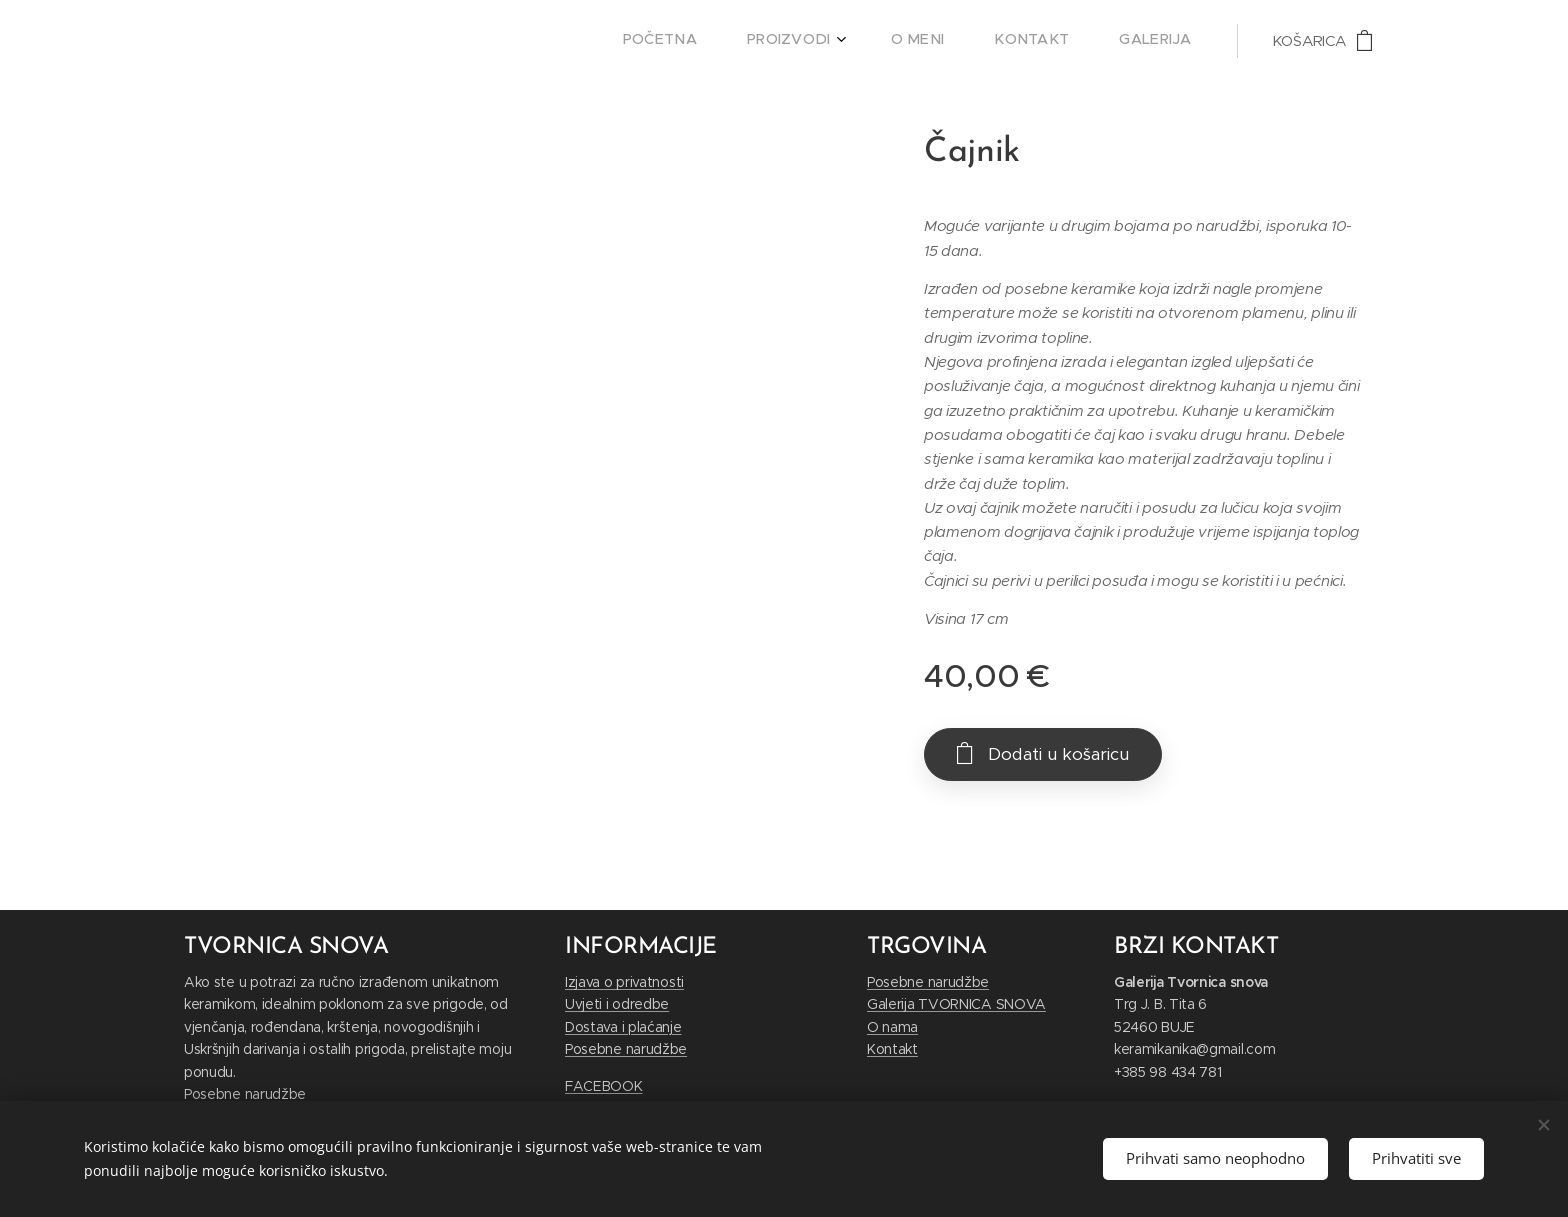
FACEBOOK (604, 1086)
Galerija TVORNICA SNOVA (956, 1005)
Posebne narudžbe (245, 1094)
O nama (892, 1027)
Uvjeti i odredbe (617, 1005)
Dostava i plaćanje (623, 1027)
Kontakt (892, 1050)
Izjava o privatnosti (624, 982)
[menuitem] (992, 41)
